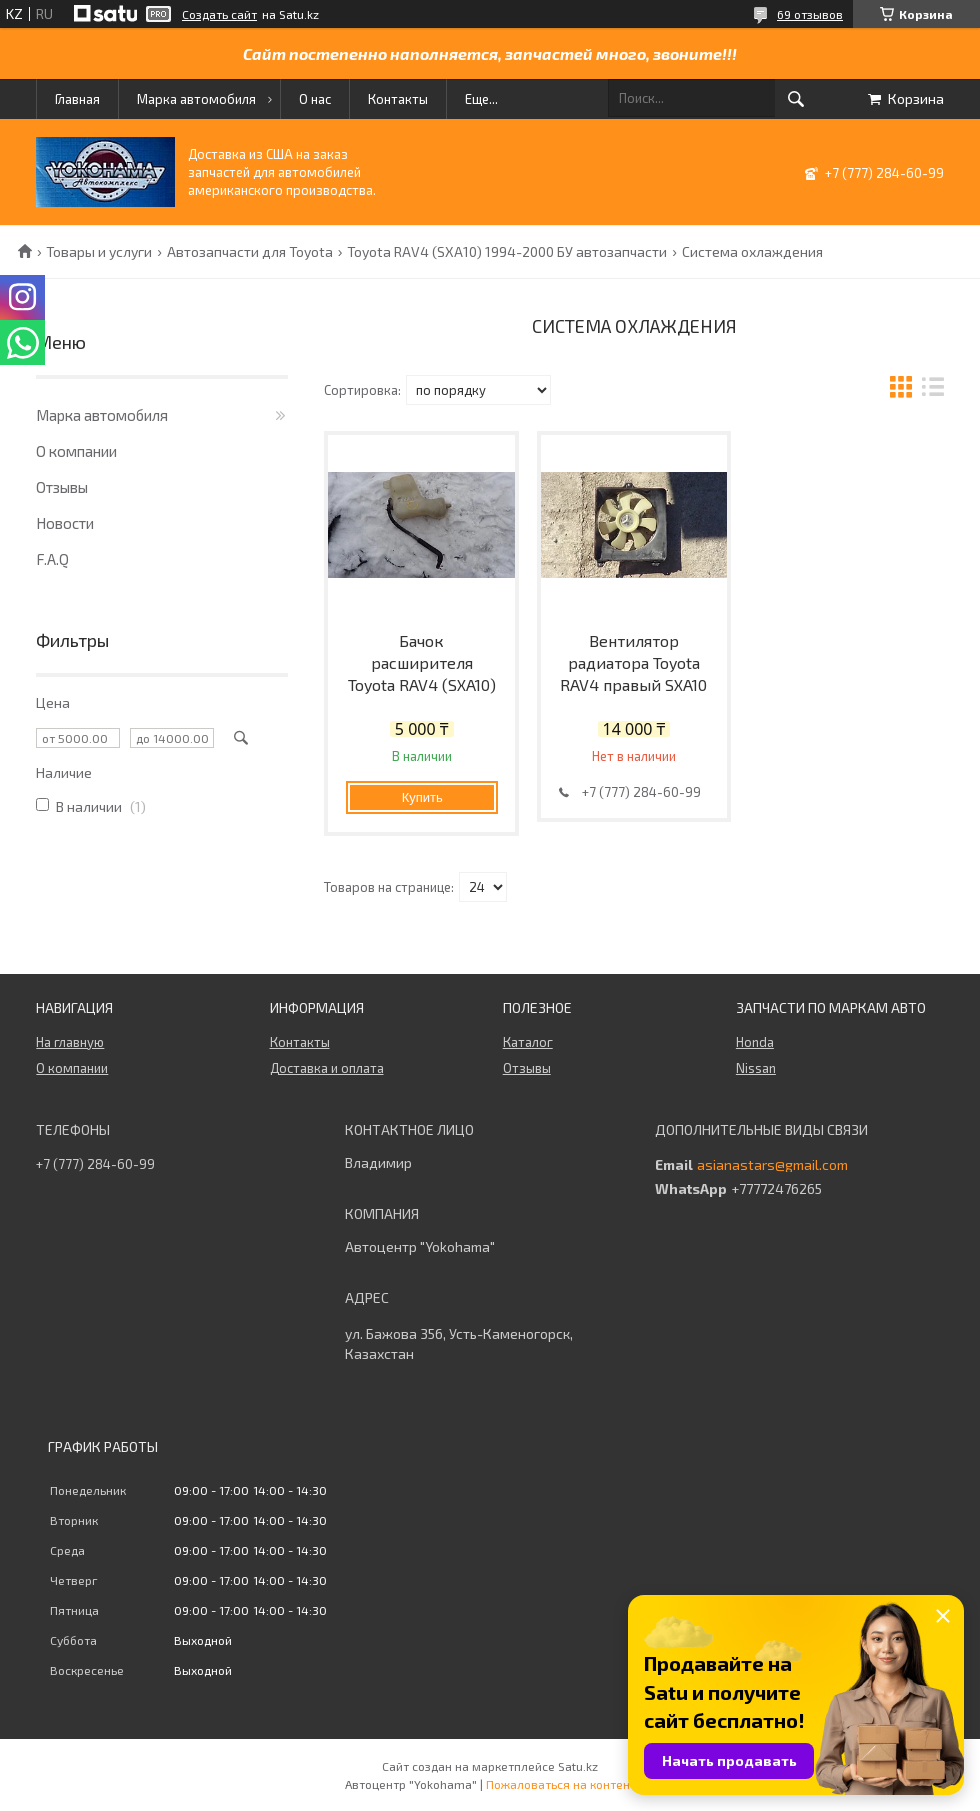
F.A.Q (52, 559)
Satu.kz (578, 1766)
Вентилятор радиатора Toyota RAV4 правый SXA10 (633, 662)
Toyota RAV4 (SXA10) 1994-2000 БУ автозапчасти (507, 252)
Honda (755, 1042)
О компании (76, 451)
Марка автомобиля (196, 99)
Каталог (528, 1042)
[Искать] (796, 99)
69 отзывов (810, 14)
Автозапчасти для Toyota (250, 252)
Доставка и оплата (327, 1068)
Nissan (756, 1068)
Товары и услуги (99, 252)
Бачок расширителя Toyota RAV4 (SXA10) (422, 662)
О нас (315, 99)
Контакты (398, 99)
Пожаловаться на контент (561, 1784)
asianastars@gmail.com (772, 1165)
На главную (70, 1042)
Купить (422, 797)
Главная (77, 99)
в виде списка (933, 389)
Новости (65, 523)
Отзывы (62, 487)
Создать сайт (219, 14)
